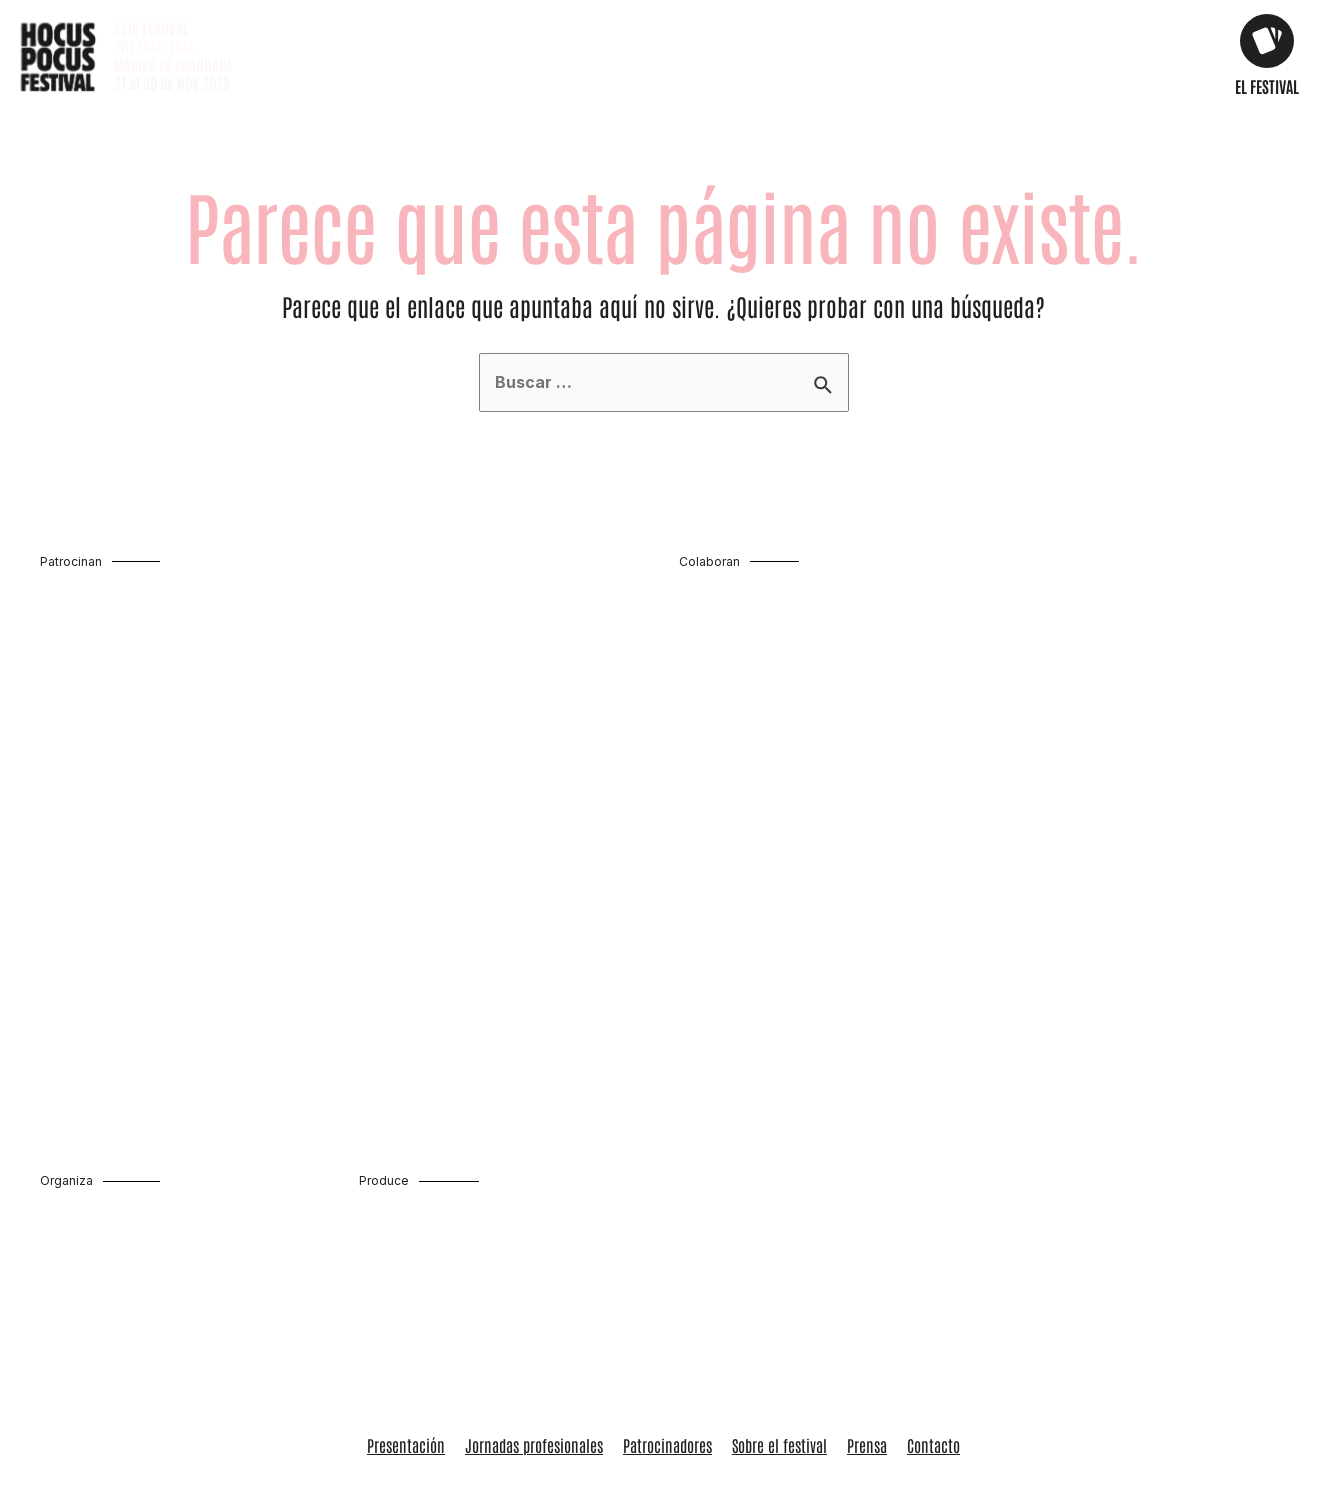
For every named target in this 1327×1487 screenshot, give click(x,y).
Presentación (406, 1212)
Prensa (867, 1212)
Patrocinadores (667, 1212)
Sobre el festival (779, 1212)
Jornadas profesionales (534, 1212)
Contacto (933, 1212)
